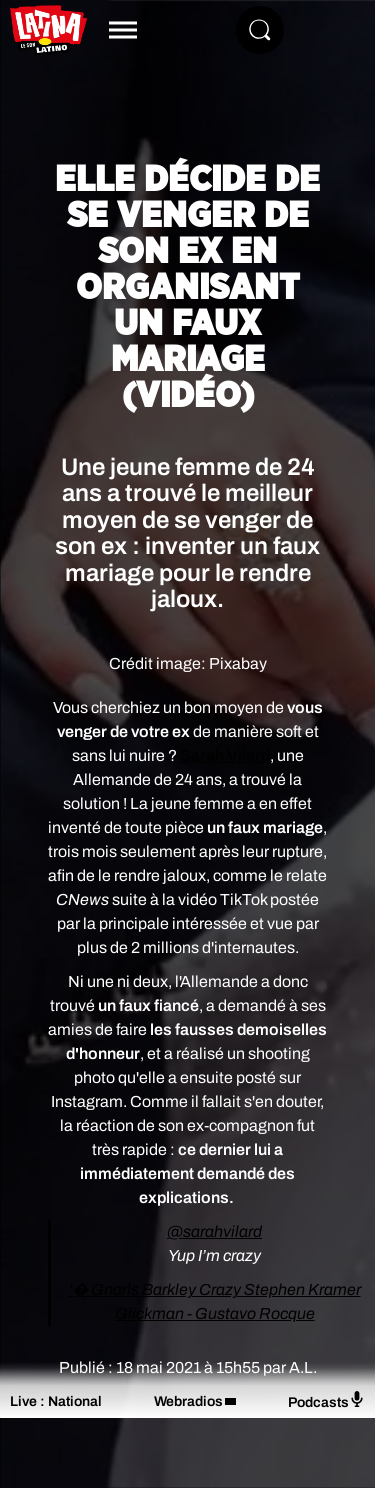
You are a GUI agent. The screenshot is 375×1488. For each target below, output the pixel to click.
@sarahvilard (214, 1231)
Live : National (56, 1401)
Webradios (188, 1401)
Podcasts (326, 1400)
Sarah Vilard (225, 755)
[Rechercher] (260, 30)
